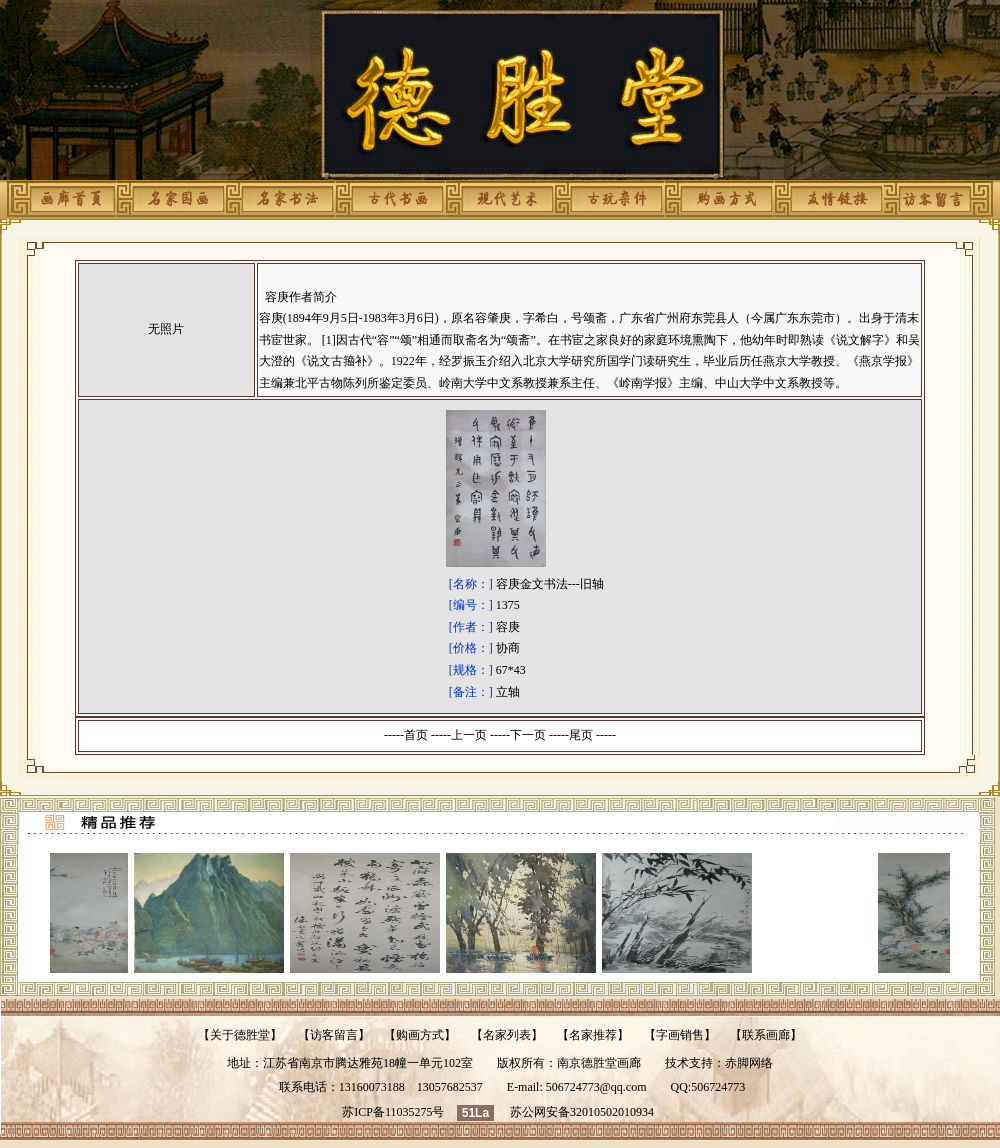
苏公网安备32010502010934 (582, 1112)
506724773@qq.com (596, 1087)
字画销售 (680, 1035)
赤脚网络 (749, 1063)
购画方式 (420, 1035)
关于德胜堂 (240, 1035)
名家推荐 (593, 1035)
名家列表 (507, 1035)
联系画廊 (766, 1035)
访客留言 (334, 1035)
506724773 (718, 1087)
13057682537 (450, 1087)
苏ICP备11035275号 (393, 1112)
